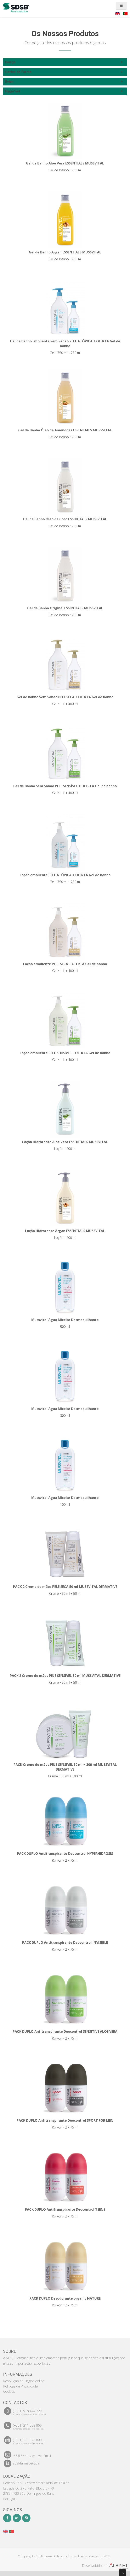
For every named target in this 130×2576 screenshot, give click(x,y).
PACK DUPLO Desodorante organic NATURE (65, 2298)
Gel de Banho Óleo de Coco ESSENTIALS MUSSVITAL (65, 519)
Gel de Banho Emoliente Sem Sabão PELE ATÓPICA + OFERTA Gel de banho (65, 343)
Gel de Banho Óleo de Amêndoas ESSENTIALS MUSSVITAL (65, 430)
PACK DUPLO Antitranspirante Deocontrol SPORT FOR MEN (65, 2120)
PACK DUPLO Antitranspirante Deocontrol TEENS (65, 2209)
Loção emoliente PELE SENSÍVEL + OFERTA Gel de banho (65, 1053)
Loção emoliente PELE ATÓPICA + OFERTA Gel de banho (65, 875)
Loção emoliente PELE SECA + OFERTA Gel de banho (65, 964)
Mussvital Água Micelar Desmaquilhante (65, 1319)
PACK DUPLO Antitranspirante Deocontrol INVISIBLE (65, 1942)
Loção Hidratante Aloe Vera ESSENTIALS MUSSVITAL (65, 1142)
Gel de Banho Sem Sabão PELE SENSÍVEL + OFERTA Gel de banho (65, 786)
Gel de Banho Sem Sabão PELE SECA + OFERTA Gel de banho (65, 697)
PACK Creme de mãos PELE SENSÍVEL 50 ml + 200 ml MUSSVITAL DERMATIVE (65, 1767)
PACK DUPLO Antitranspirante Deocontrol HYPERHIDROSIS (65, 1853)
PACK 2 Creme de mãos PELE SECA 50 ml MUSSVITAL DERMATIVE (65, 1586)
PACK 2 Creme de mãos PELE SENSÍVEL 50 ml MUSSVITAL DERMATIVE (65, 1675)
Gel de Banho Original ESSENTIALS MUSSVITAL (65, 608)
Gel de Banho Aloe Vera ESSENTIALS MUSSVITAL (65, 163)
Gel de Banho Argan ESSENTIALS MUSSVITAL (65, 252)
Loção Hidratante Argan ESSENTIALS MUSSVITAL (65, 1231)
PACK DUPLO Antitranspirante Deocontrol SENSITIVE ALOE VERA (65, 2031)
